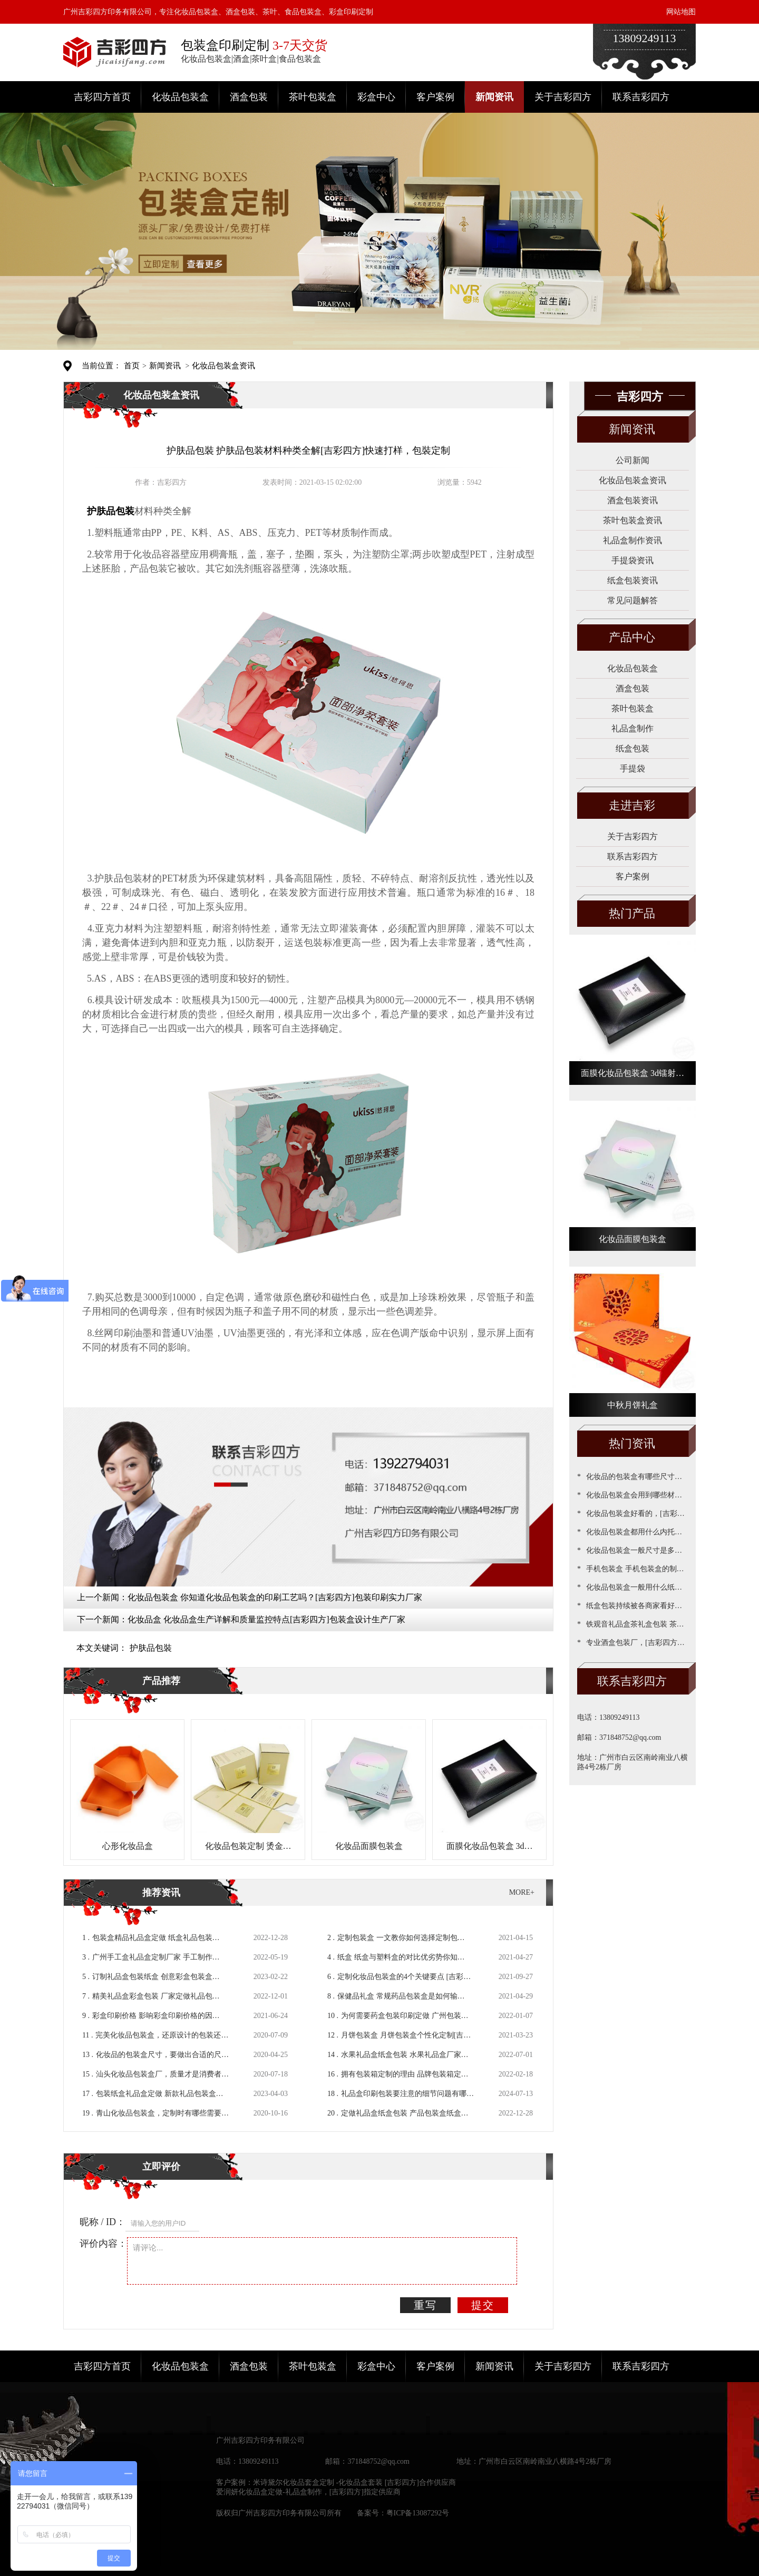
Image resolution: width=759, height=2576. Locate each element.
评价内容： (103, 2243)
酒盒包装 (249, 97)
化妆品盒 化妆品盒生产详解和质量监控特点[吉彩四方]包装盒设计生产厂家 (266, 1619)
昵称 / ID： (102, 2222)
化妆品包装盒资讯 (223, 365)
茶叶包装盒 (312, 97)
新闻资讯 (494, 97)
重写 (425, 2305)
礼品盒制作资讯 (632, 540)
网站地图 (681, 12)
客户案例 (435, 97)
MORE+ (521, 1892)
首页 (132, 365)
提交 (482, 2305)
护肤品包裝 (151, 1647)
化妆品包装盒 (180, 97)
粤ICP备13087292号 (418, 2513)
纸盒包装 (632, 748)
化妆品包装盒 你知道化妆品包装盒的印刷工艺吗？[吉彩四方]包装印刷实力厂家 (275, 1597)
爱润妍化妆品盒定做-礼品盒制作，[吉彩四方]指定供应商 (308, 2492)
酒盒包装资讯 (632, 500)
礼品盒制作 (632, 728)
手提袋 (632, 768)
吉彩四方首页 (102, 97)
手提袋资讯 (632, 560)
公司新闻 (632, 460)
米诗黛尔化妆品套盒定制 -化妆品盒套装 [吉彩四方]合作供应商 (354, 2482)
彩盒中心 (376, 97)
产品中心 (632, 637)
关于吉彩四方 (562, 97)
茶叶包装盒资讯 (632, 520)
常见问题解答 (632, 600)
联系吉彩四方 (640, 97)
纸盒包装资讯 (632, 580)
